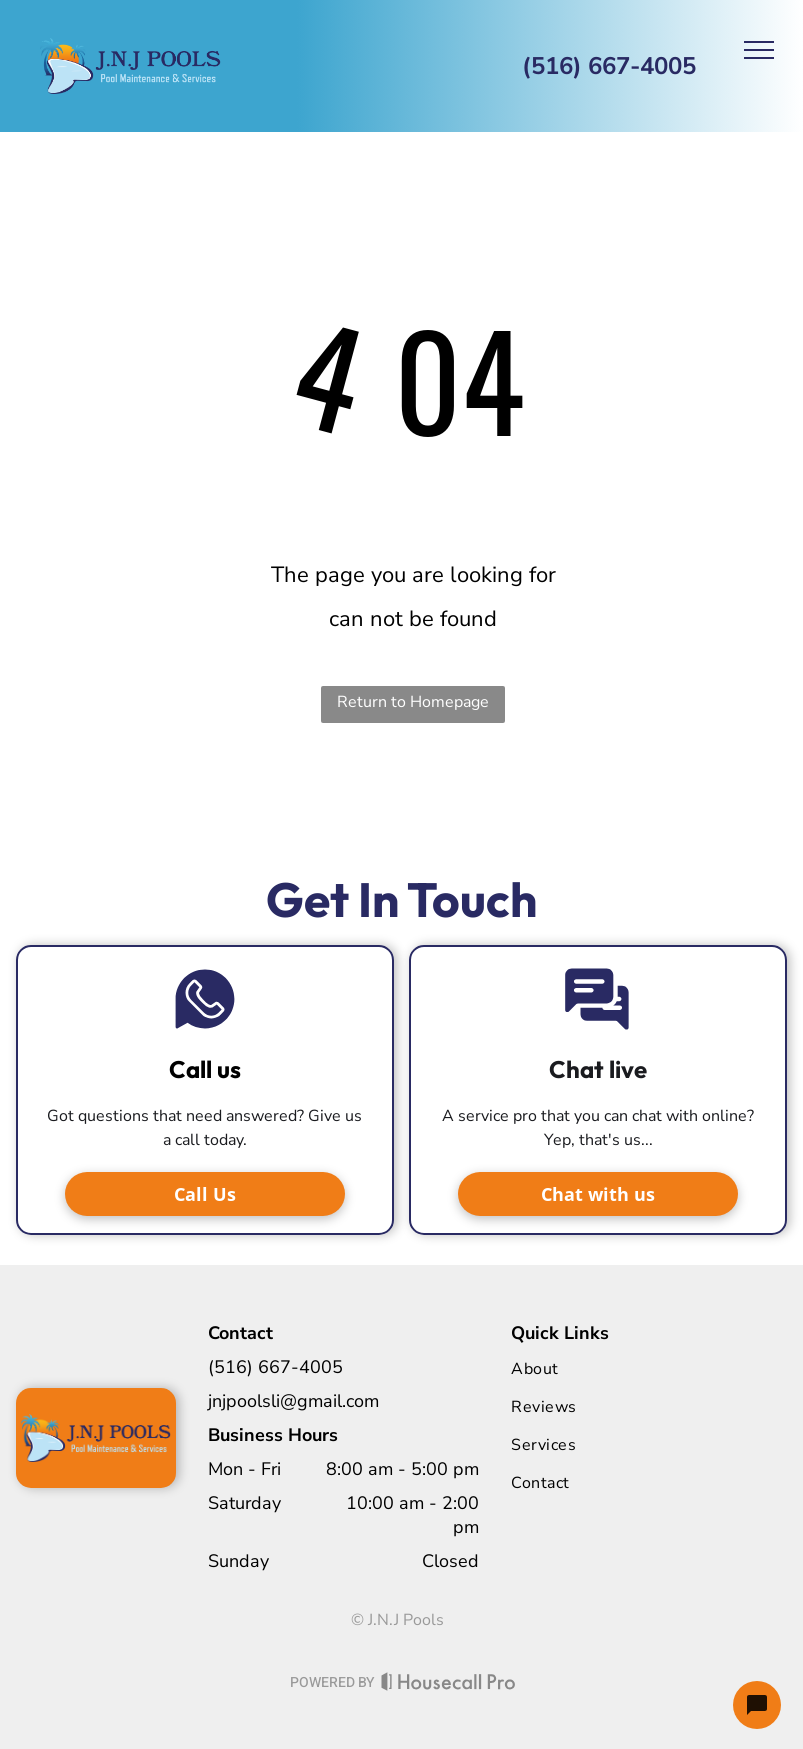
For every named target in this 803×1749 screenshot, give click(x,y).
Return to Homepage (413, 702)
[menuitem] (592, 1369)
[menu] (759, 50)
